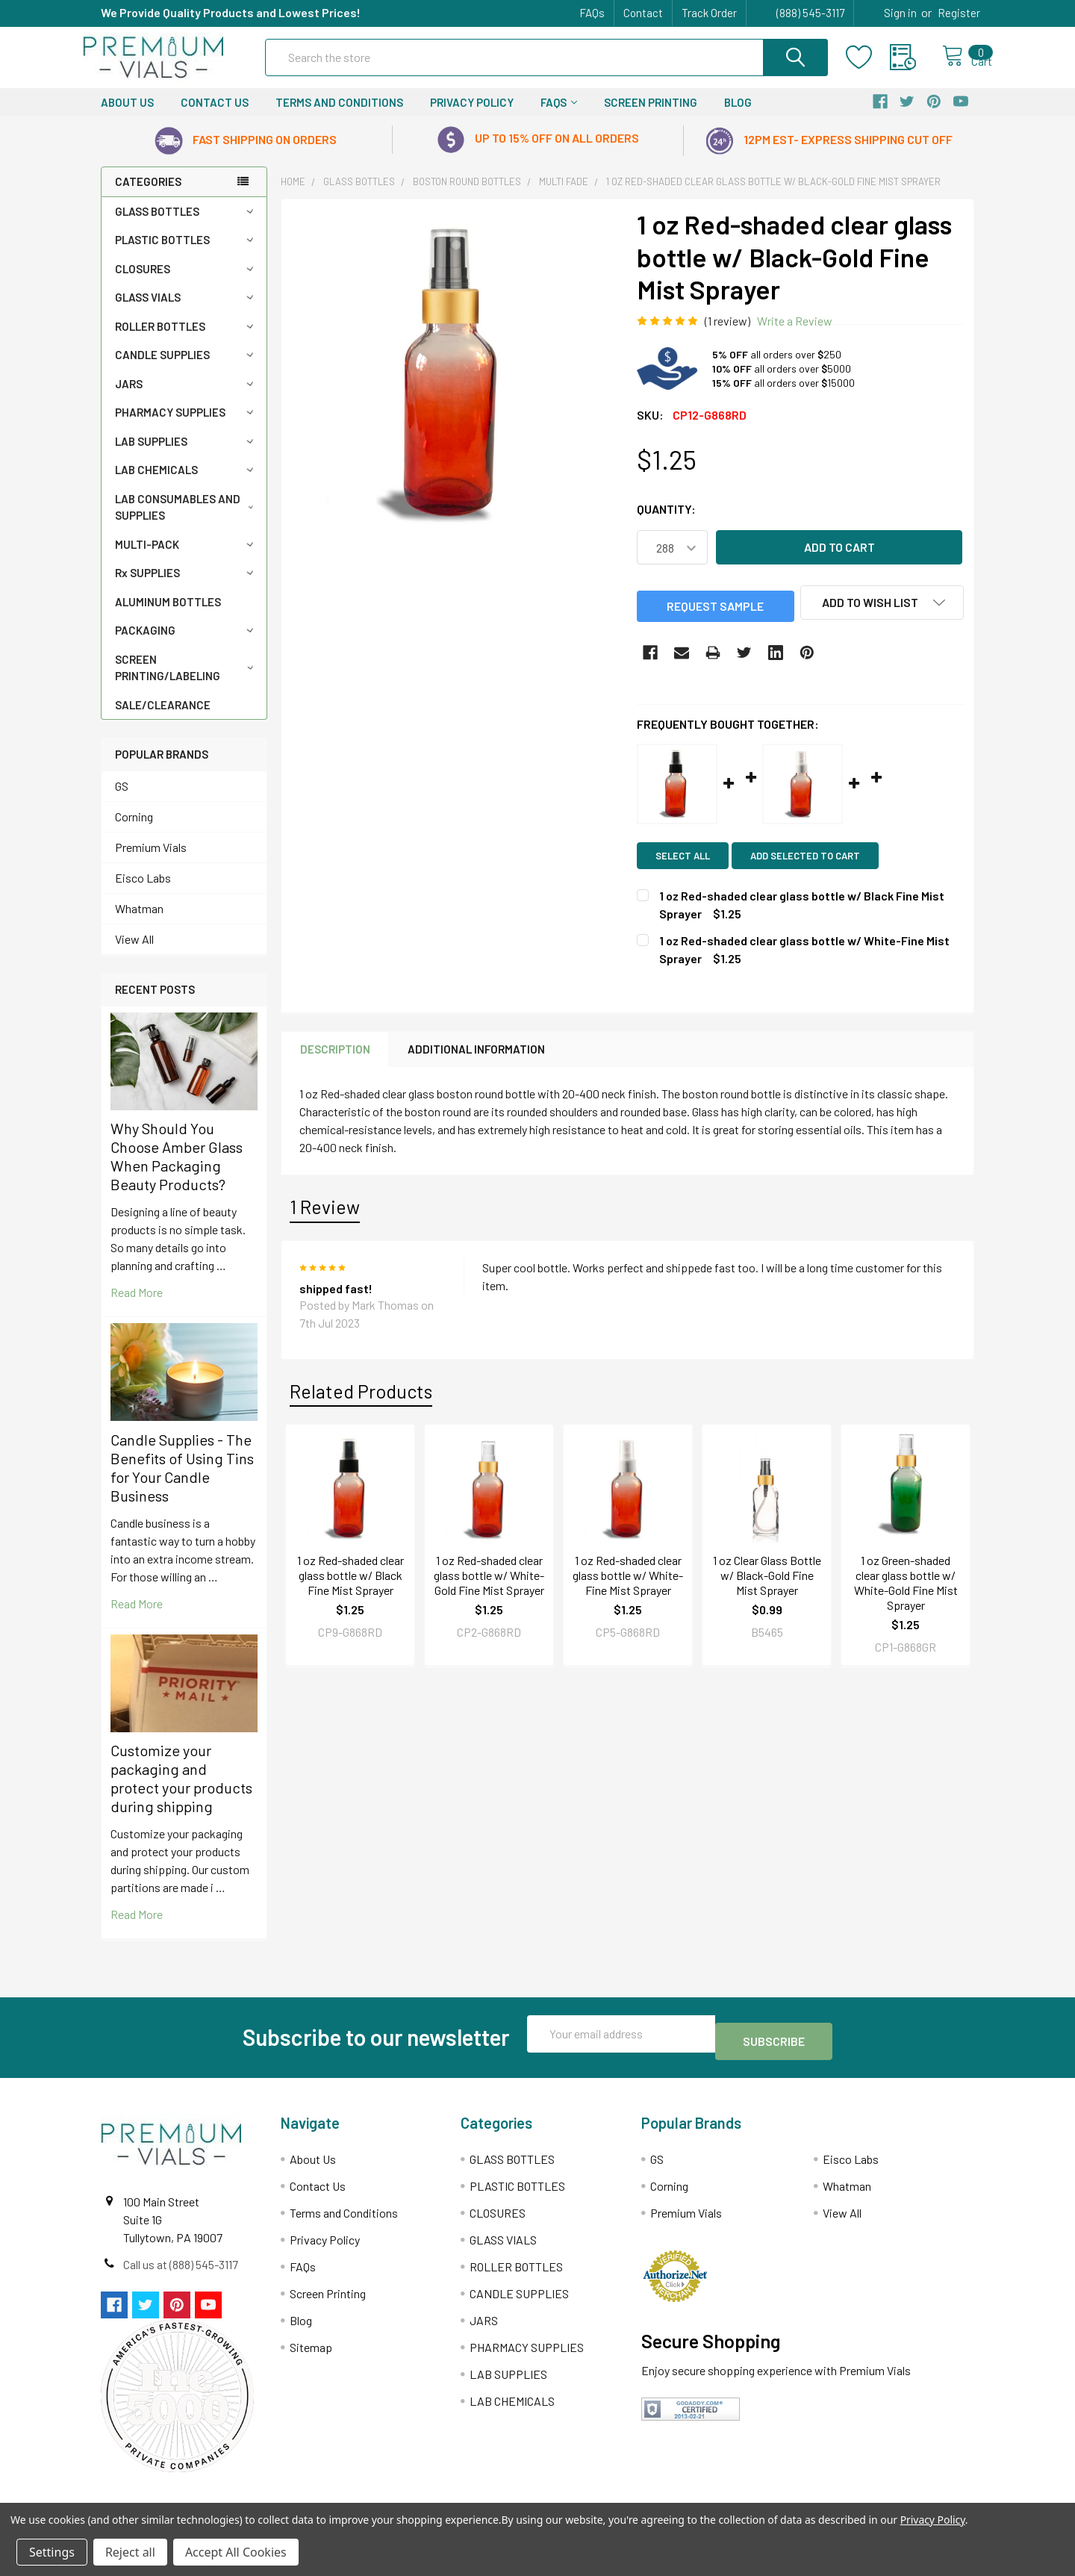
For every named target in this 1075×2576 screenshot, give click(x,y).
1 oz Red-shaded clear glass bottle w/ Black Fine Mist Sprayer (350, 1587)
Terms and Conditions (339, 115)
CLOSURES (186, 282)
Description (335, 1060)
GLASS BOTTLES (186, 224)
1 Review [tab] (325, 1218)
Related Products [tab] (361, 1402)
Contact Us (215, 115)
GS (121, 799)
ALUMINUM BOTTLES (168, 615)
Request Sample (715, 618)
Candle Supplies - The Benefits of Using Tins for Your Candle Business (182, 1481)
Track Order (709, 12)
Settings (52, 2552)
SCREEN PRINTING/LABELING (187, 681)
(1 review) (727, 334)
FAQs (592, 12)
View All (134, 952)
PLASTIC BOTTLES (186, 253)
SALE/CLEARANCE (163, 718)
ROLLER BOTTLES (186, 339)
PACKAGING (186, 643)
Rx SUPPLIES (186, 586)
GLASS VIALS (186, 310)
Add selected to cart (813, 867)
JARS (186, 397)
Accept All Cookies (236, 2552)
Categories (148, 195)
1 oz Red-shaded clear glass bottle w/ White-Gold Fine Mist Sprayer (489, 1587)
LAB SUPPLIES (186, 454)
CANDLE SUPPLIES (186, 368)
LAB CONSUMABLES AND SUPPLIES (187, 520)
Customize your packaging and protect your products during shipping (181, 1792)
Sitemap (311, 2353)
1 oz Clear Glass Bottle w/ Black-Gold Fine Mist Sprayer (767, 1587)
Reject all (130, 2552)
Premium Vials (151, 860)
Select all (682, 867)
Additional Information (476, 1060)
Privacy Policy (472, 115)
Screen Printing (650, 115)
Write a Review (794, 334)
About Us (127, 115)
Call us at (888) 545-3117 (180, 2270)
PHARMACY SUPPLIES (186, 425)
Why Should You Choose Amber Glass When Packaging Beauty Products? (176, 1170)
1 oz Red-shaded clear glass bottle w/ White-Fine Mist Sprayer (628, 1587)
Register (959, 12)
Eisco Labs (143, 891)
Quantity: (666, 522)
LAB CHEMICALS (186, 483)
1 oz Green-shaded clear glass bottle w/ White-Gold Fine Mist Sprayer (906, 1594)
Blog (738, 115)
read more (136, 1305)
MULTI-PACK (186, 557)
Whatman (139, 922)
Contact (643, 12)
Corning (134, 830)
